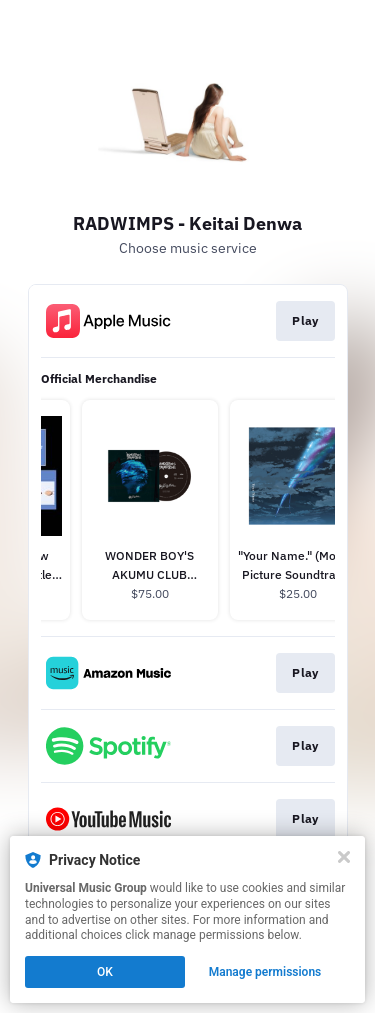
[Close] (344, 857)
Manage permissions (265, 972)
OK (105, 972)
